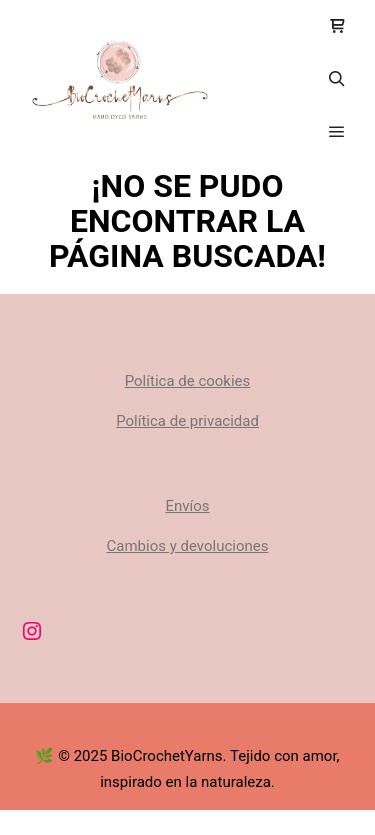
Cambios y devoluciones (188, 546)
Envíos (187, 506)
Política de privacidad (187, 421)
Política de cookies (188, 381)
